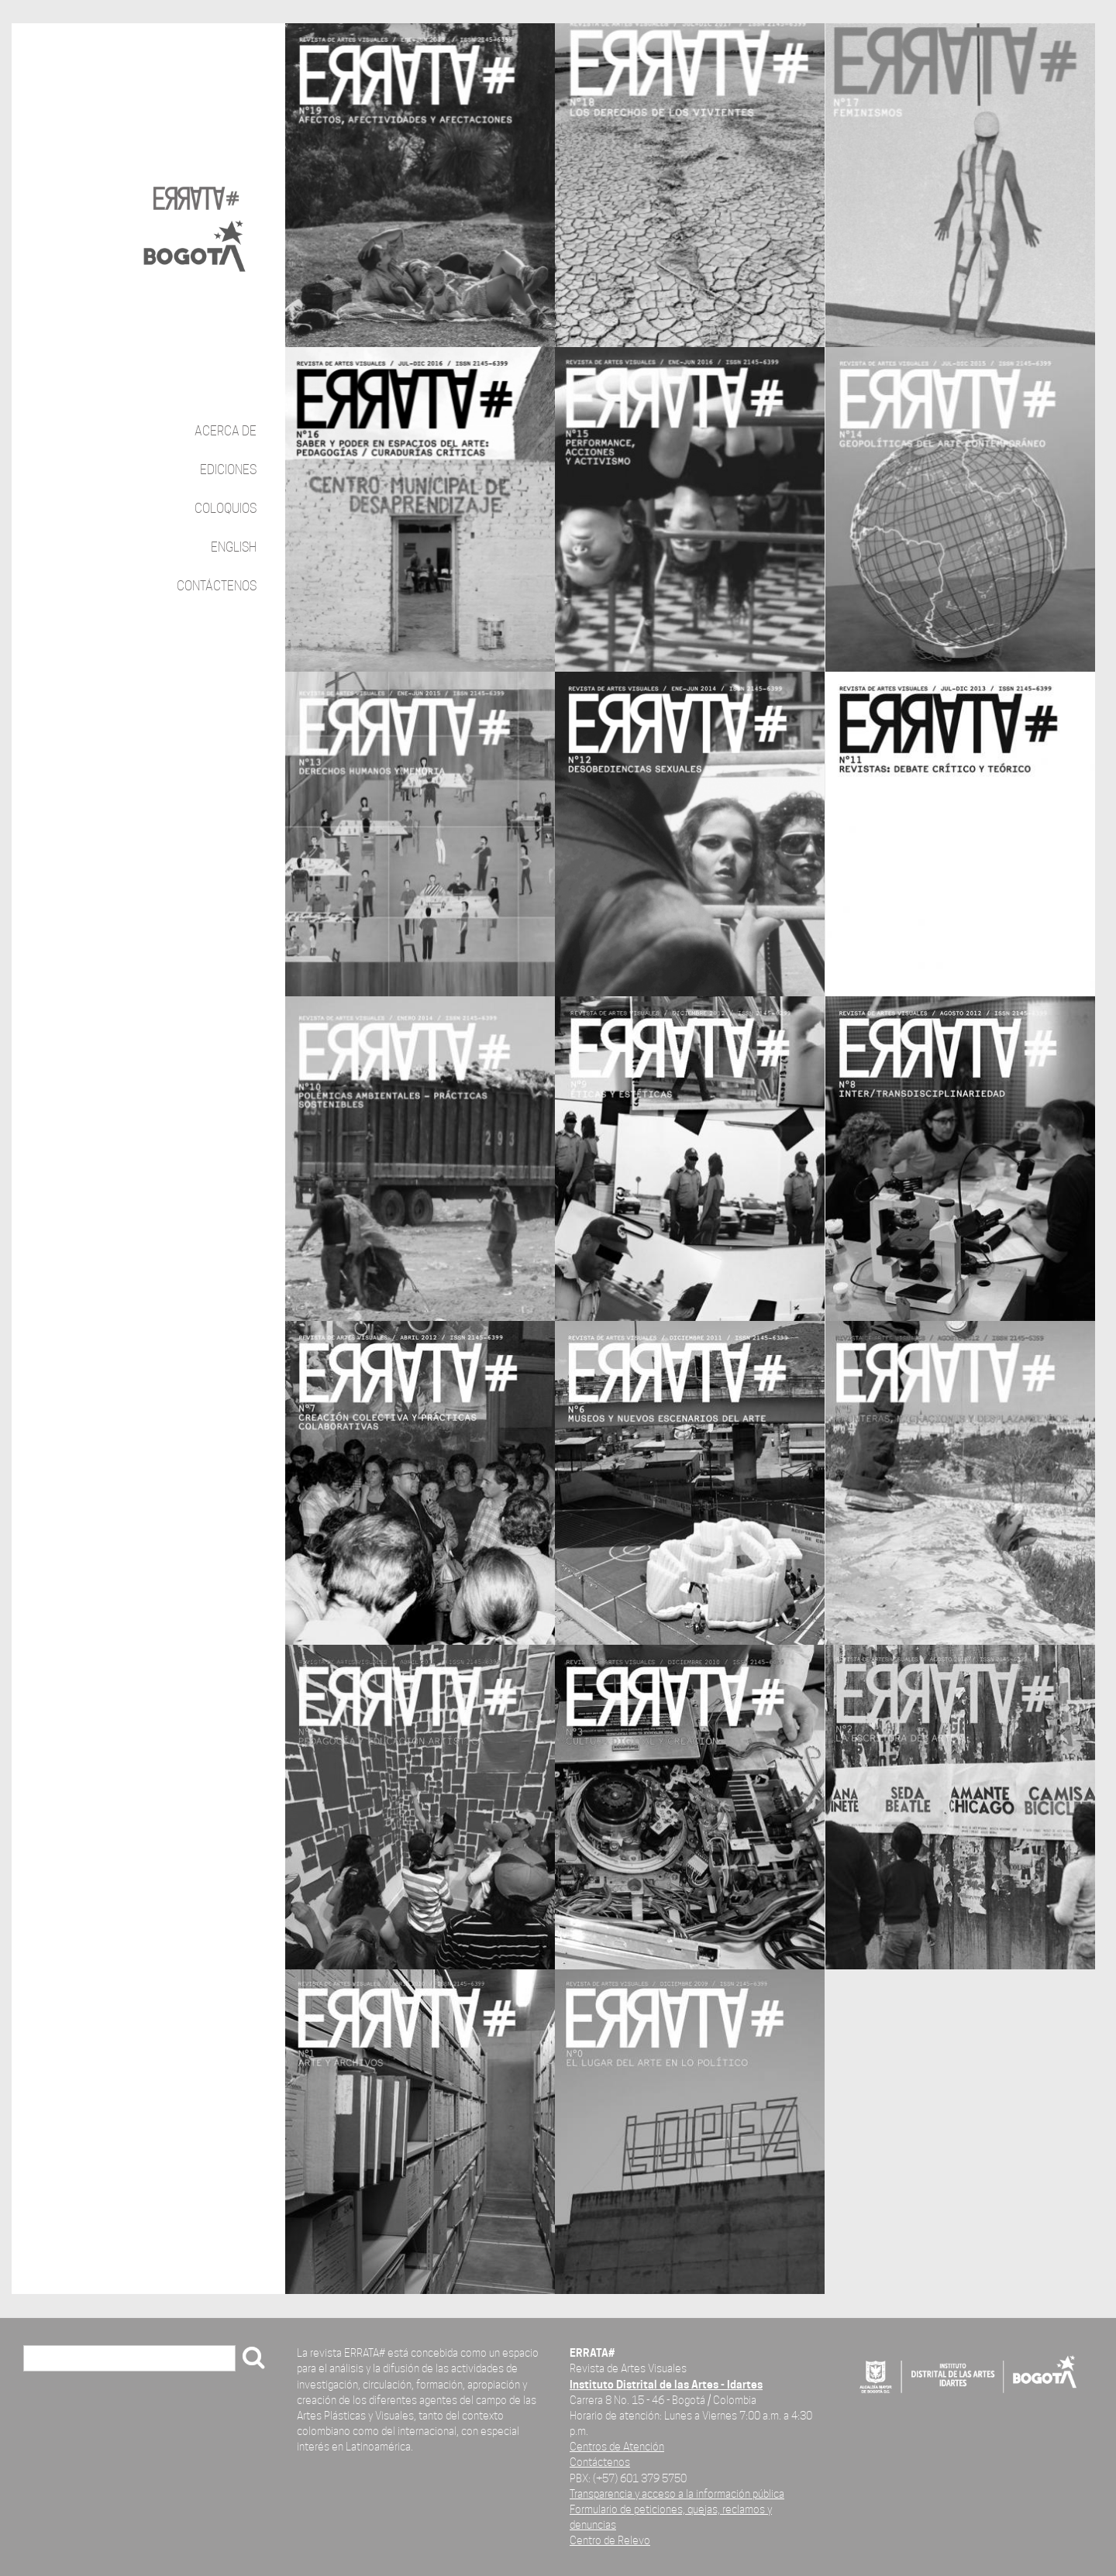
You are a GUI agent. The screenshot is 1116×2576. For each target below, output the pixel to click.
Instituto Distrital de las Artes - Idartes (666, 2384)
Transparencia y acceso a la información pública (677, 2493)
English (234, 547)
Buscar (47, 2359)
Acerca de (226, 431)
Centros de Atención (617, 2446)
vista (420, 185)
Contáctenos (217, 586)
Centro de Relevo (610, 2540)
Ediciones (228, 470)
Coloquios (226, 508)
